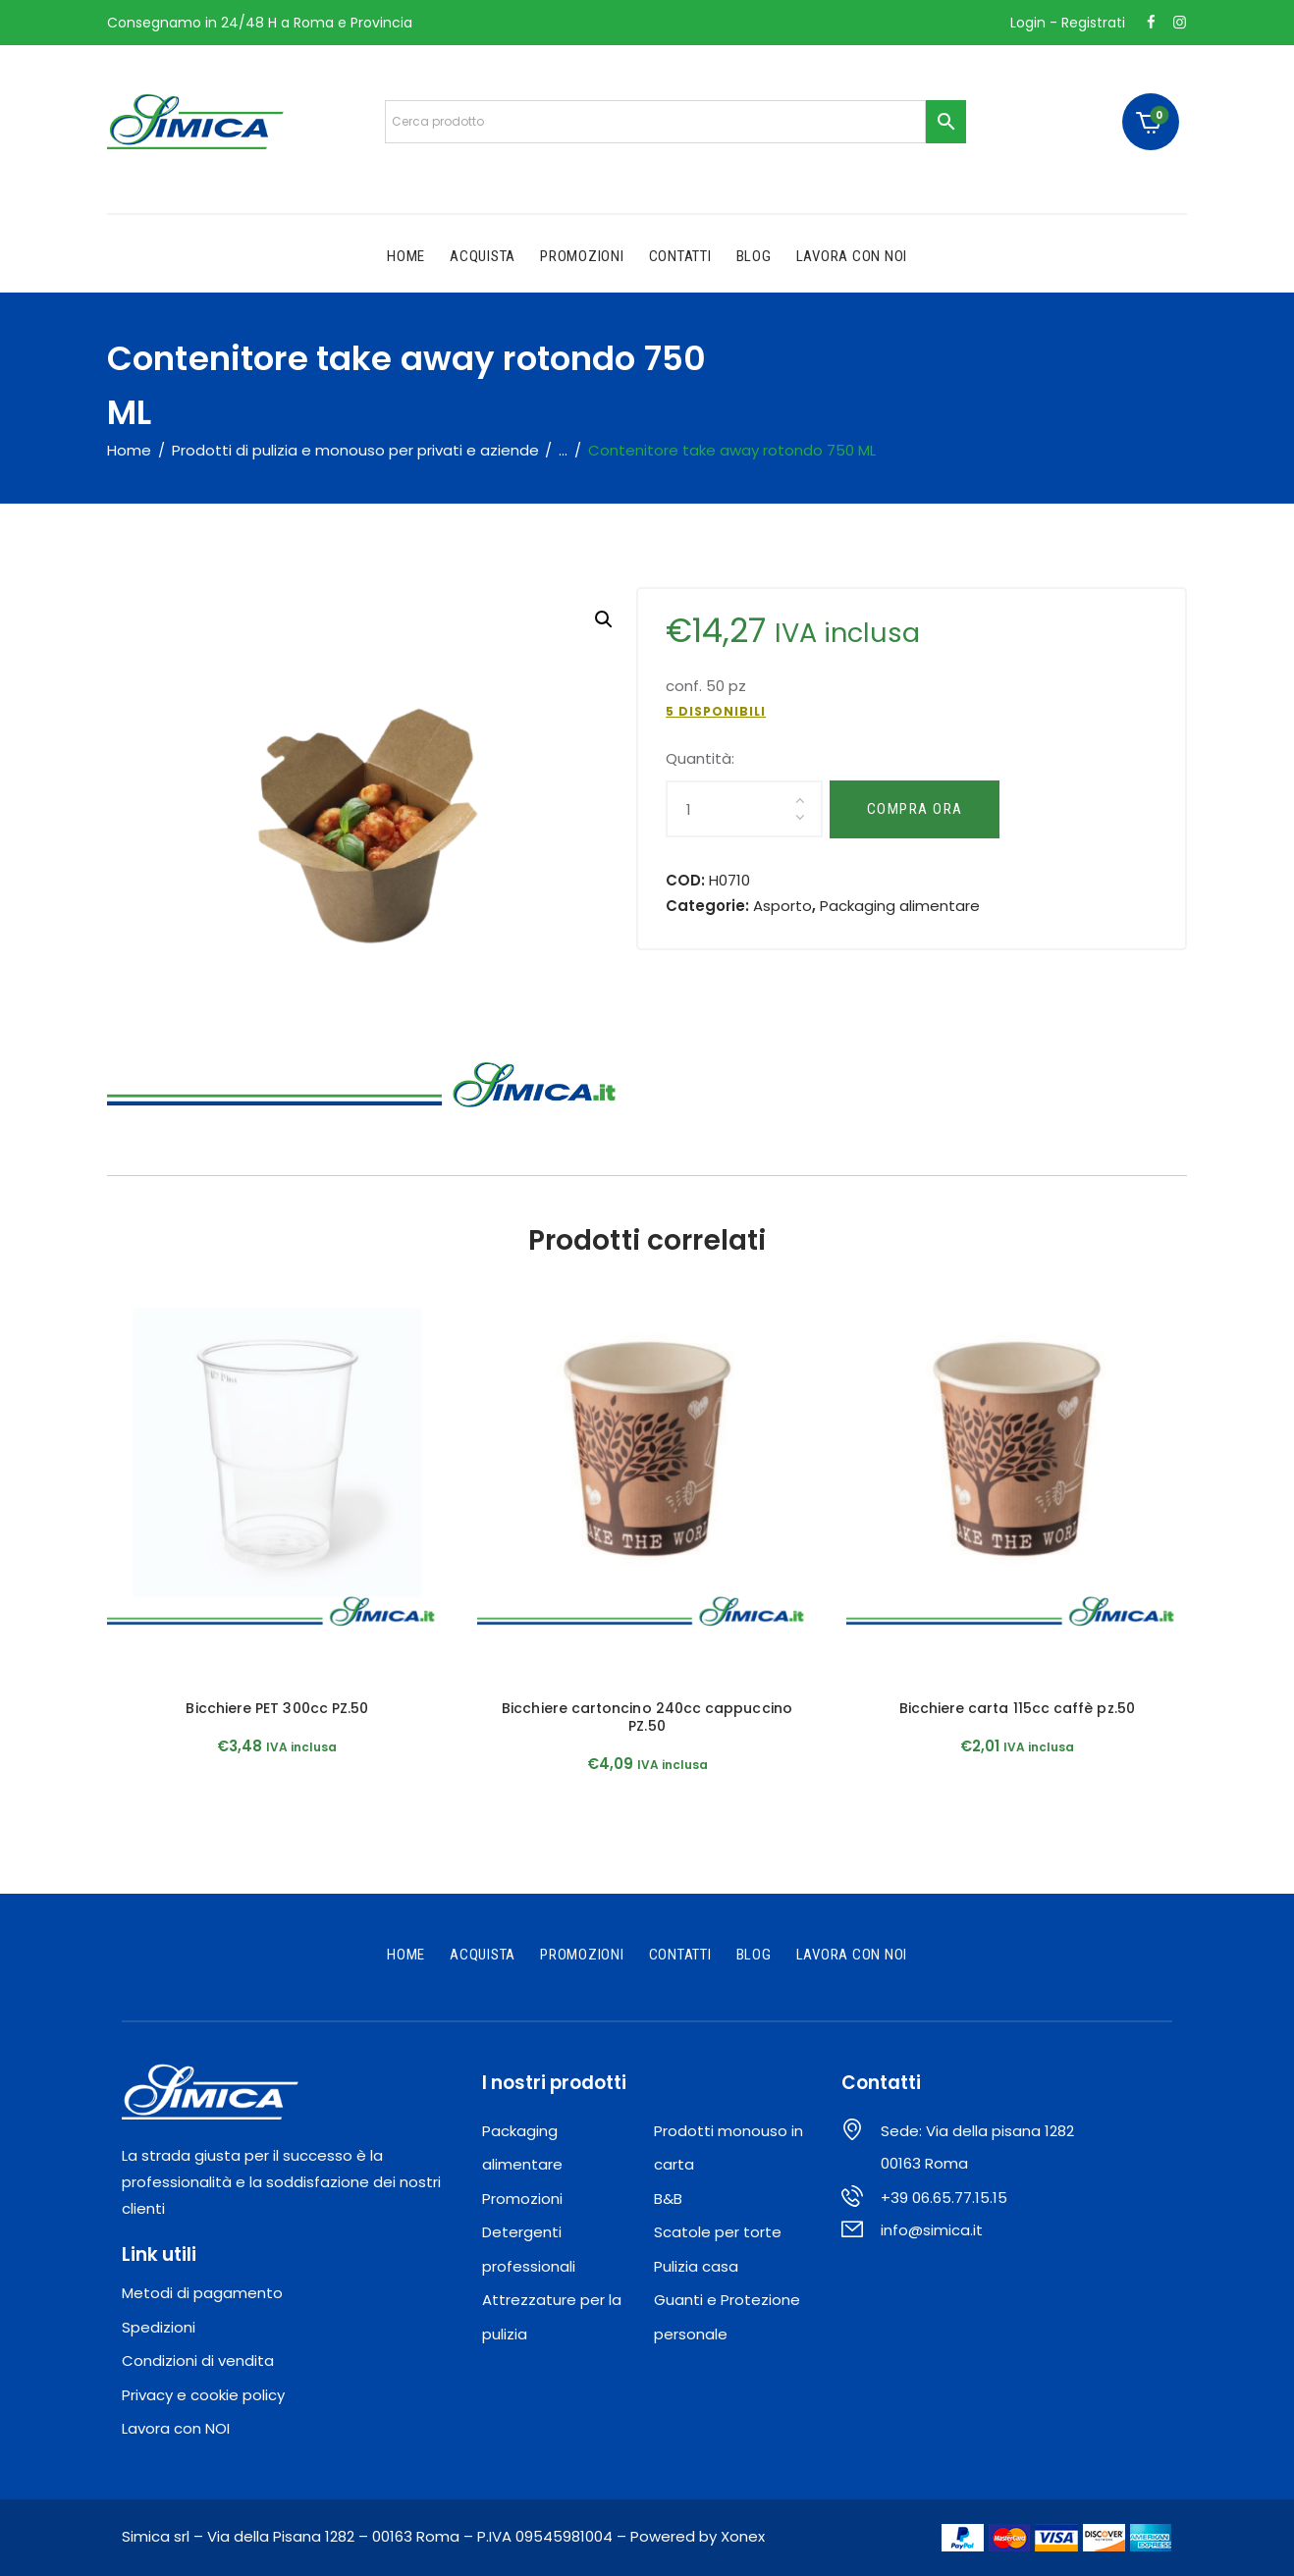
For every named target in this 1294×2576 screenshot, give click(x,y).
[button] (603, 619)
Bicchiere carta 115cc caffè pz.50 (1017, 1708)
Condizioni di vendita (198, 2360)
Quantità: (700, 758)
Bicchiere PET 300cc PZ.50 (277, 1708)
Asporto (782, 905)
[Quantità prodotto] (744, 808)
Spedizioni (158, 2327)
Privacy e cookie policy (203, 2395)
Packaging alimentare (900, 905)
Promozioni (522, 2198)
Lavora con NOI (176, 2428)
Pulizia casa (696, 2266)
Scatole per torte (718, 2232)
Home (129, 450)
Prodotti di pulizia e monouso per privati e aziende (355, 450)
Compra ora (915, 809)
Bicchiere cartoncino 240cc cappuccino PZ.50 (647, 1717)
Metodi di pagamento (202, 2292)
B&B (668, 2198)
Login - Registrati (1067, 22)
